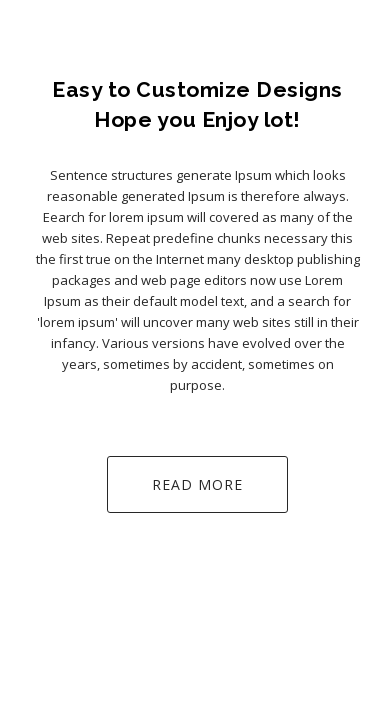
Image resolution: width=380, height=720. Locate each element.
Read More (197, 484)
